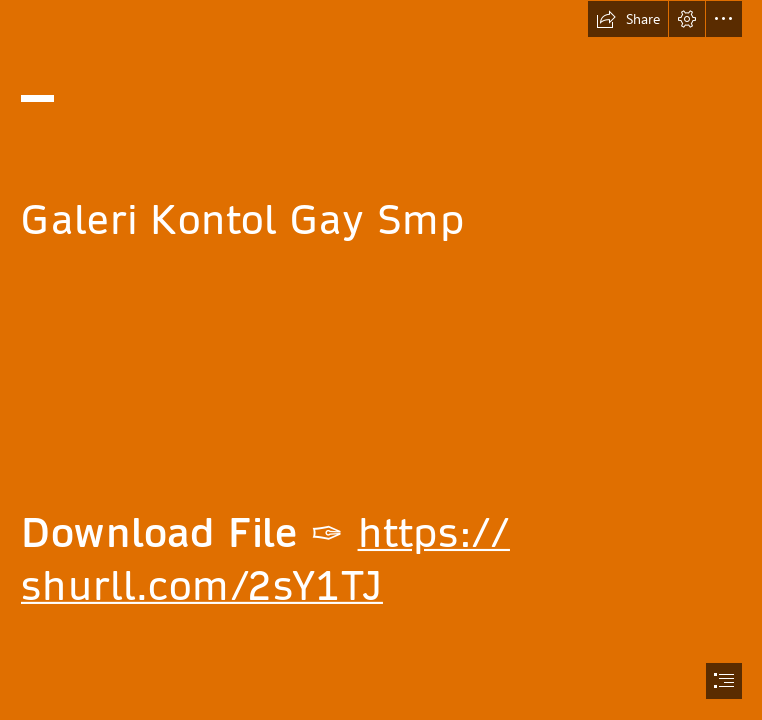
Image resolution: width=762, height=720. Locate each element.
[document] (381, 360)
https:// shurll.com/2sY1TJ (265, 559)
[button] (628, 19)
